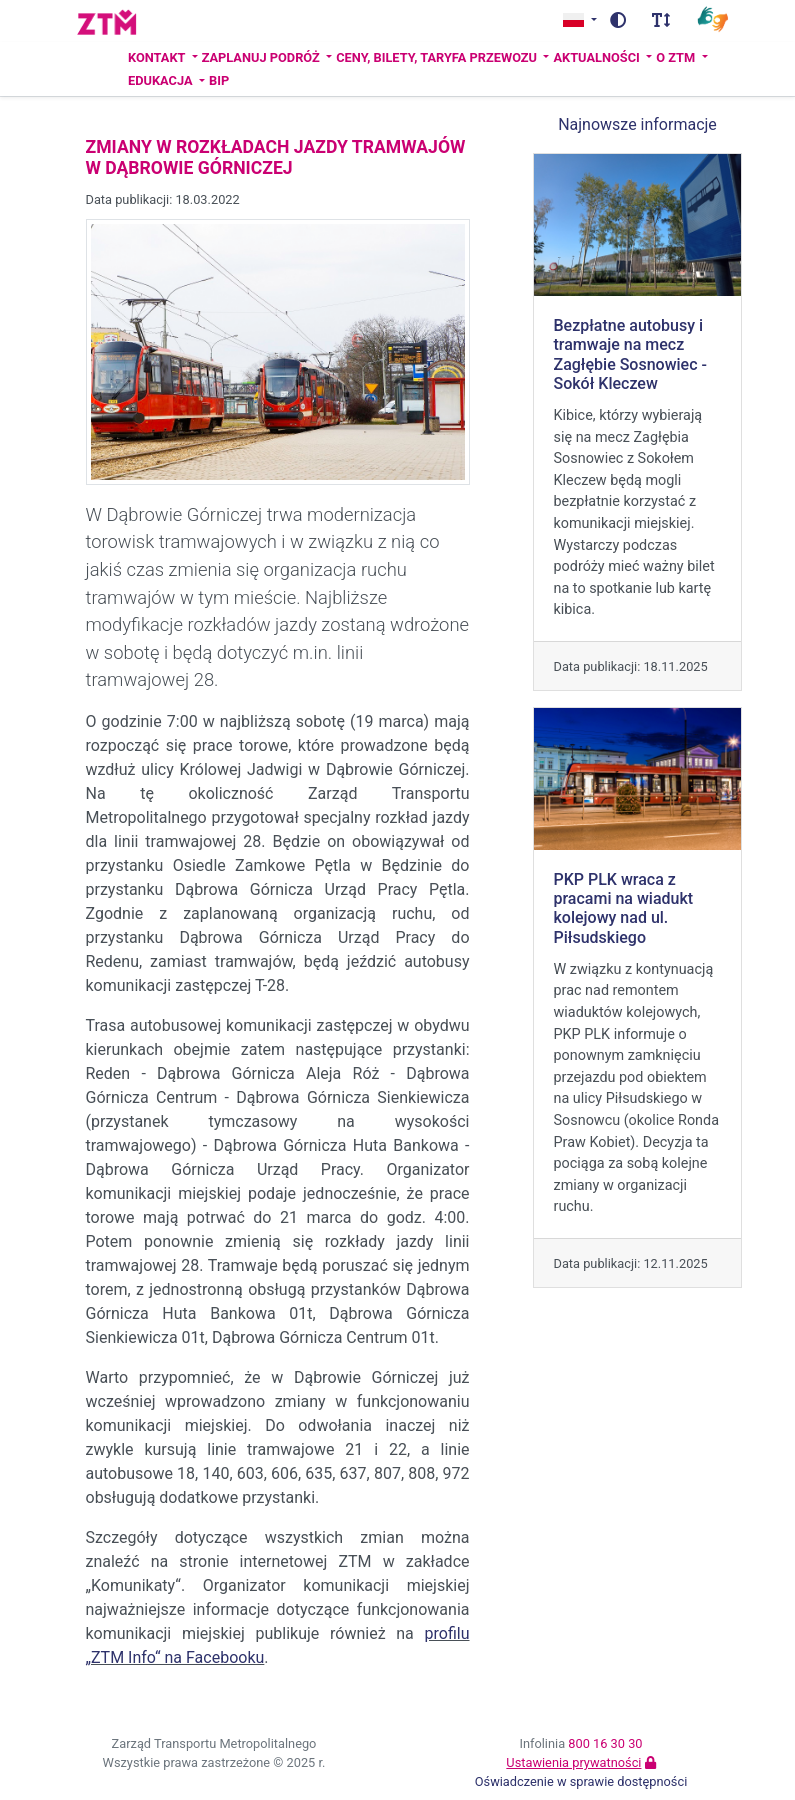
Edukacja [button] (162, 80)
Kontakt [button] (158, 57)
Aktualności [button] (598, 57)
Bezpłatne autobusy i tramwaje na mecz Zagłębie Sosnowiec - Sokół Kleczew (630, 354)
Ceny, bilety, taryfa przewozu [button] (438, 57)
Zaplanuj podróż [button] (262, 57)
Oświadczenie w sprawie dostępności (581, 1781)
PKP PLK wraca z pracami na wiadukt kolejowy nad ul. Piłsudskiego (624, 908)
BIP (219, 80)
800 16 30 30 (605, 1743)
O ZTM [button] (677, 57)
